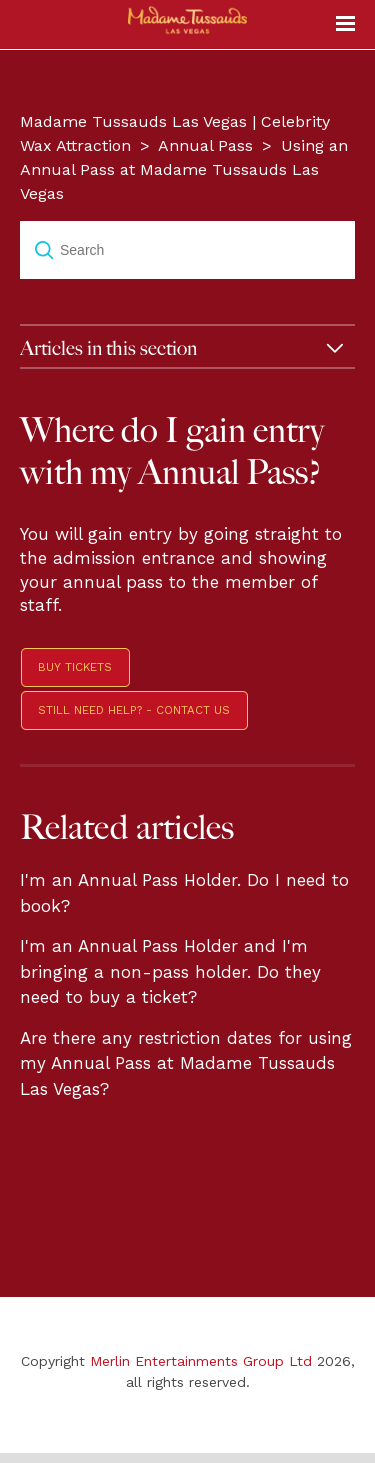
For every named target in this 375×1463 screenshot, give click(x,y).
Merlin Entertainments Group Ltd (201, 1361)
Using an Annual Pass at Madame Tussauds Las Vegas (184, 169)
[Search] (187, 250)
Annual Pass (205, 145)
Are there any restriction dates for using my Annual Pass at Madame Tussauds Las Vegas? (186, 1063)
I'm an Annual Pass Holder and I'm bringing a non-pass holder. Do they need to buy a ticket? (170, 971)
